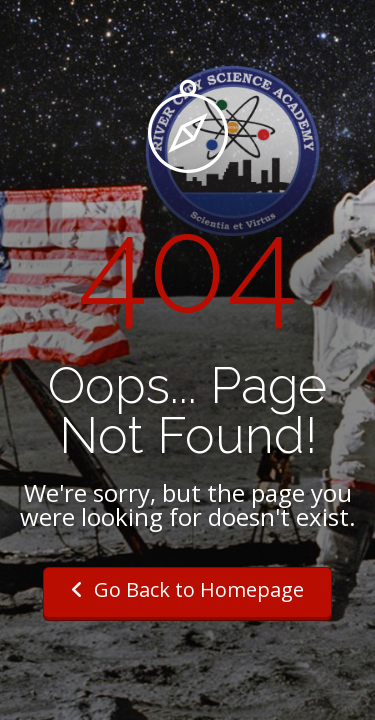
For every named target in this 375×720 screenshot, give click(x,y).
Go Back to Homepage (187, 589)
